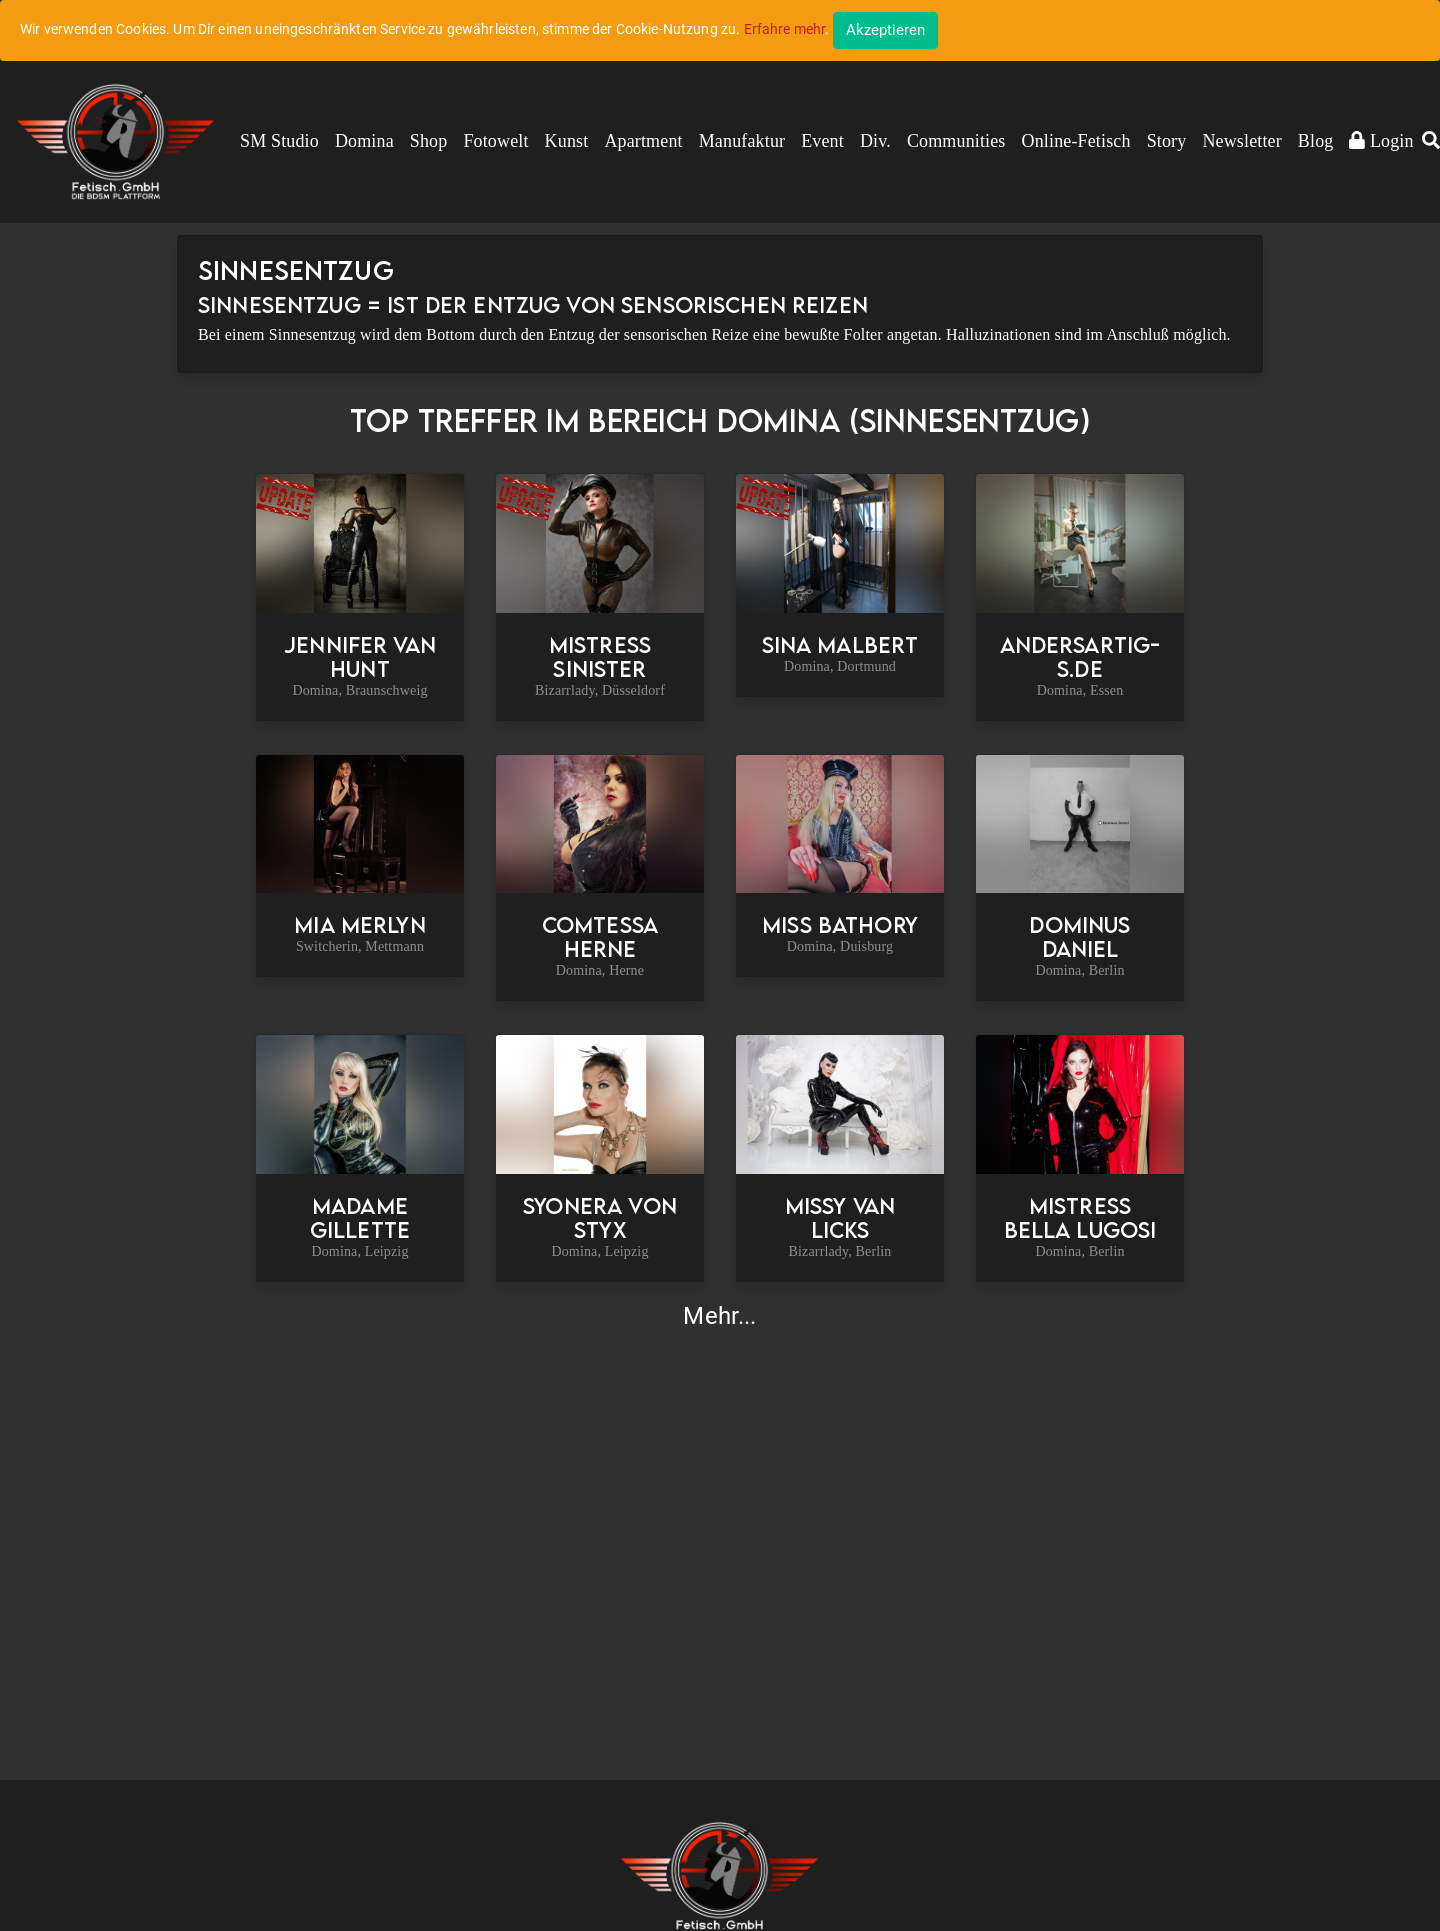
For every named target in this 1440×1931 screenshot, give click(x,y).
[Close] (885, 30)
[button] (1431, 142)
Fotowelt (495, 141)
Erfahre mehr (785, 29)
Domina (364, 141)
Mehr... (719, 1316)
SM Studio (279, 141)
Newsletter (1241, 141)
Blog (1316, 141)
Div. (875, 141)
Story (1167, 141)
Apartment (643, 141)
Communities (956, 141)
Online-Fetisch (1076, 141)
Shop (429, 141)
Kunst (567, 141)
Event (822, 141)
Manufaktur (742, 141)
